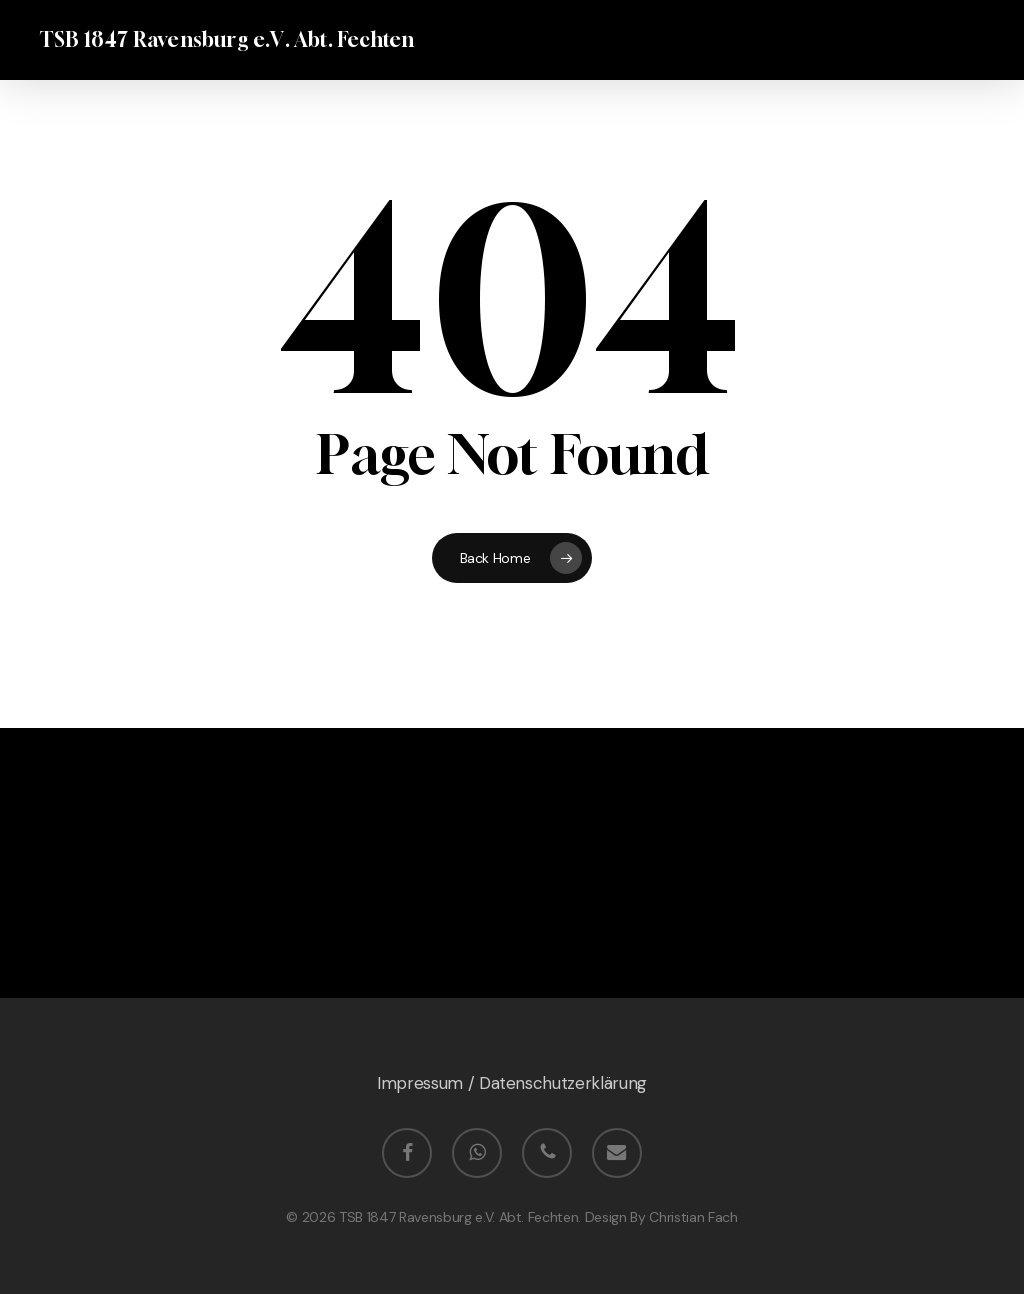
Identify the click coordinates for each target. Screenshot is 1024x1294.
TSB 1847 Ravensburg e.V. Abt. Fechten (227, 40)
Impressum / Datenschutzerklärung (512, 1084)
